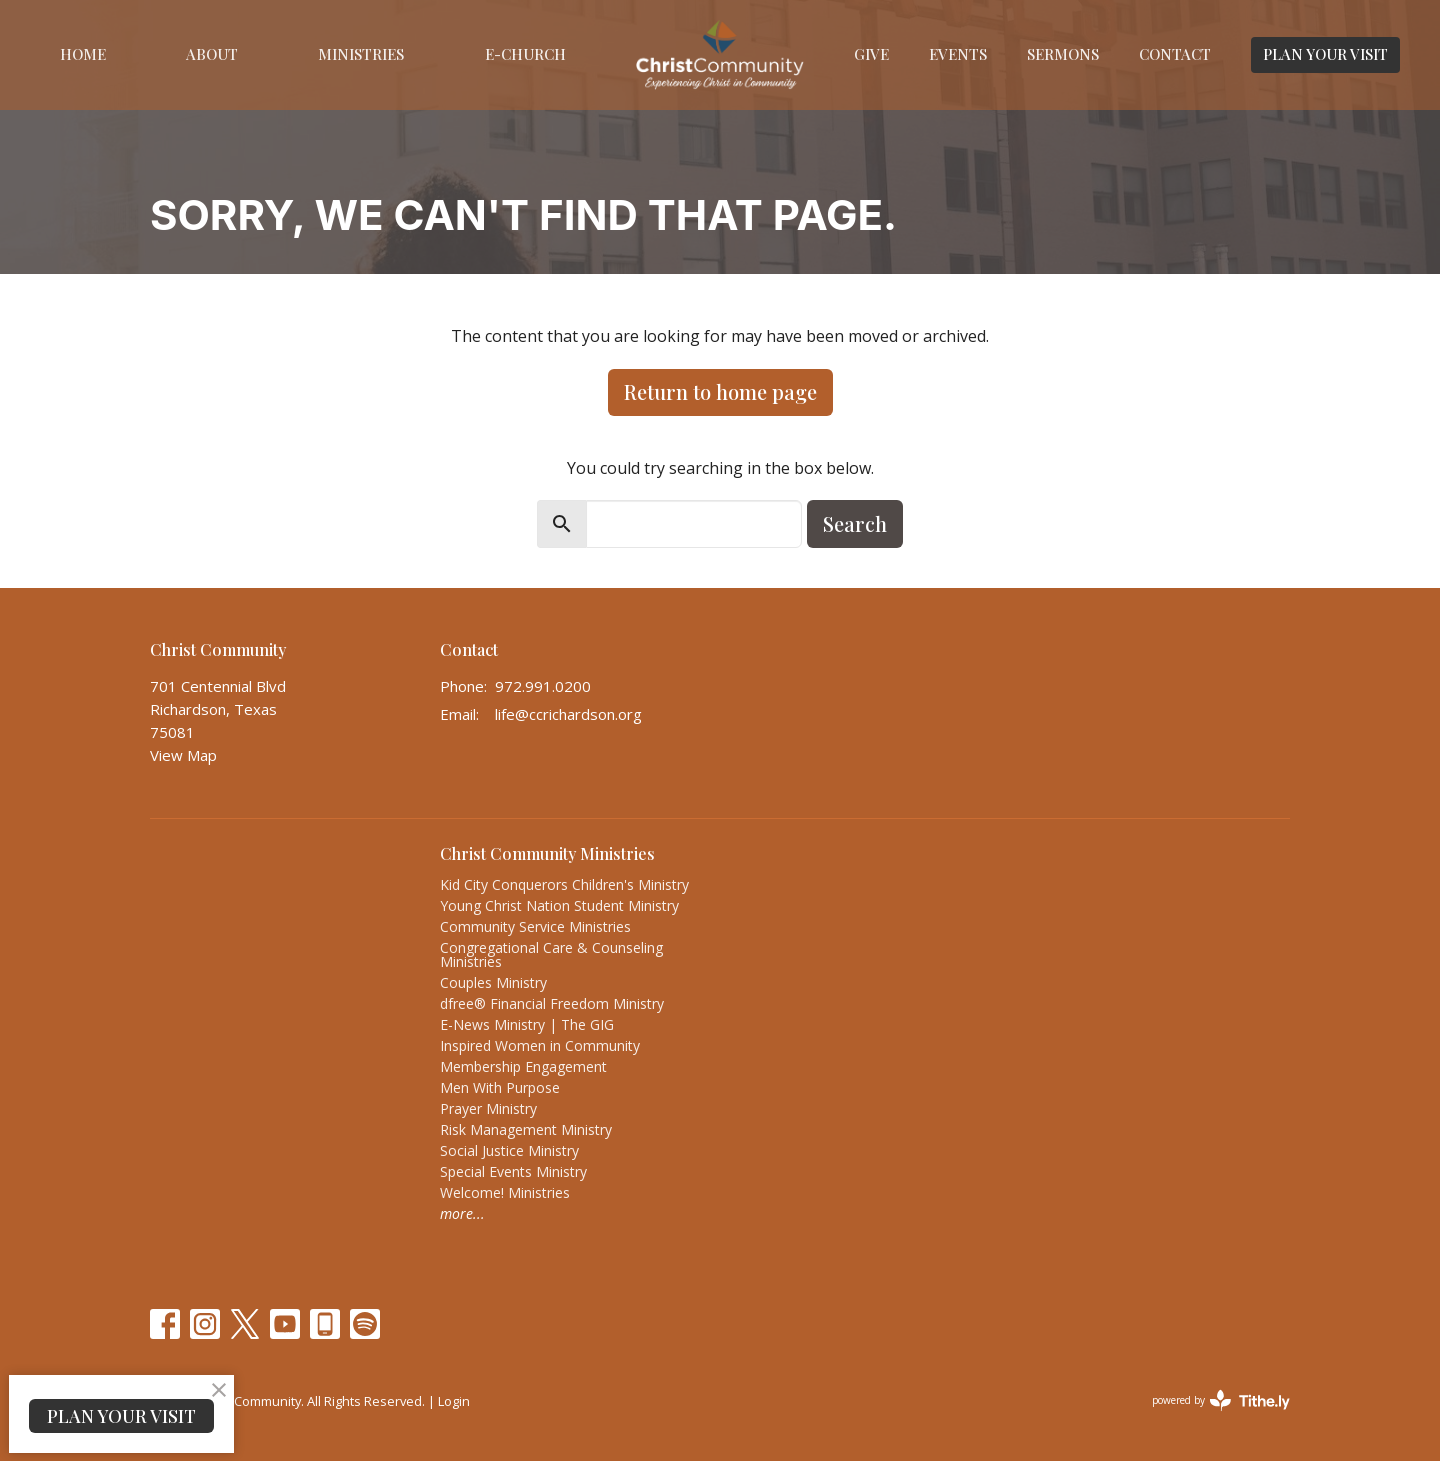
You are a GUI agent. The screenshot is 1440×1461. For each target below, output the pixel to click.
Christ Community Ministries (547, 853)
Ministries (361, 54)
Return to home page (720, 391)
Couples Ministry (493, 982)
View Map (183, 755)
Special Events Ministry (513, 1171)
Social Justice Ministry (509, 1150)
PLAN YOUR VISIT (1325, 54)
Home (83, 54)
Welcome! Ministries (505, 1192)
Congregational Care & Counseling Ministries (551, 954)
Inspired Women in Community (540, 1045)
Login (454, 1401)
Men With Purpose (500, 1087)
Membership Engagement (523, 1066)
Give (871, 54)
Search (855, 523)
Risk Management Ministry (526, 1129)
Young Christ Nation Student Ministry (559, 905)
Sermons (1063, 54)
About (212, 54)
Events (958, 54)
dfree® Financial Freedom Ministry (552, 1003)
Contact (1175, 54)
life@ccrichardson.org (568, 714)
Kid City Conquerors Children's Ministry (564, 884)
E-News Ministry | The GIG (527, 1024)
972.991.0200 (543, 686)
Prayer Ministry (488, 1108)
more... (462, 1213)
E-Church (525, 54)
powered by (1221, 1400)
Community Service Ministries (535, 926)
